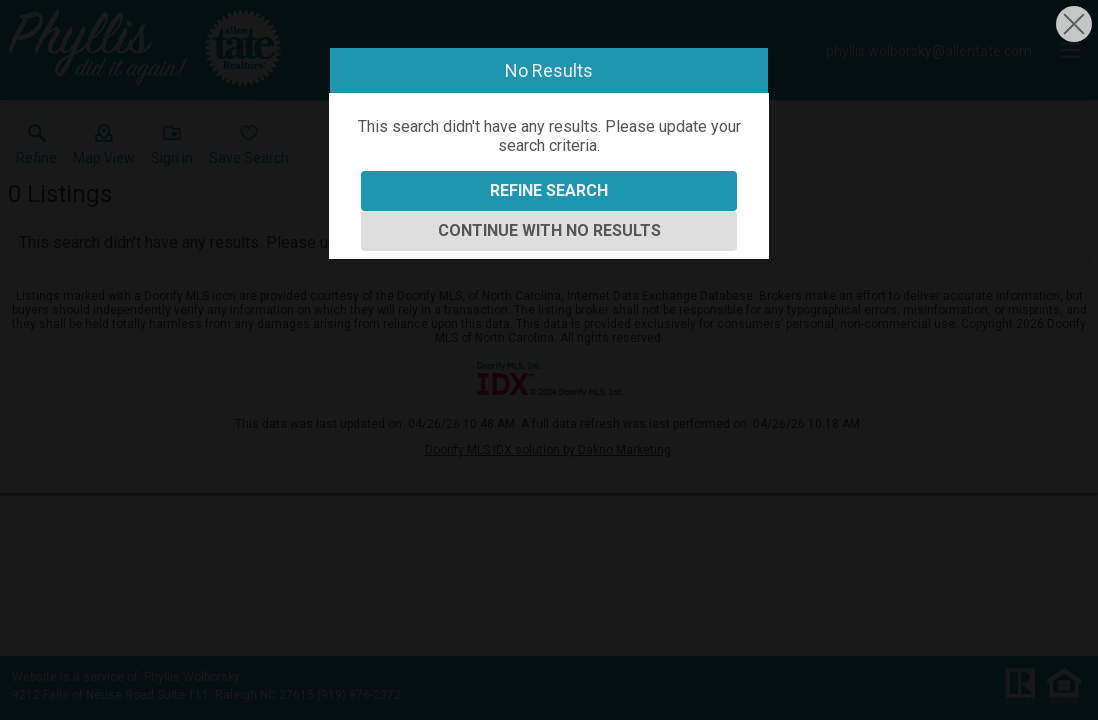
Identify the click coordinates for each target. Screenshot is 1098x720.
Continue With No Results (549, 230)
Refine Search (549, 190)
